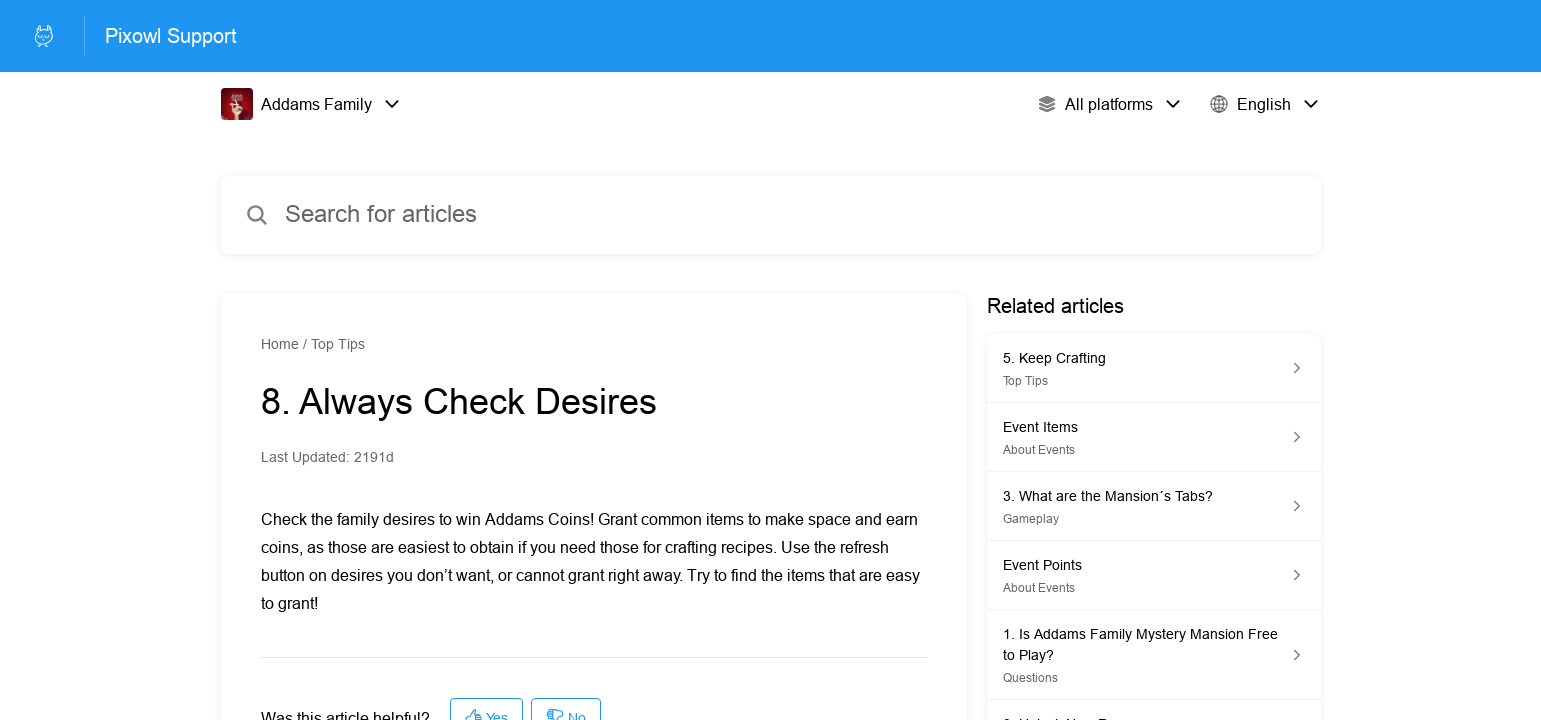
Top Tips (338, 344)
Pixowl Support (171, 35)
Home (280, 344)
